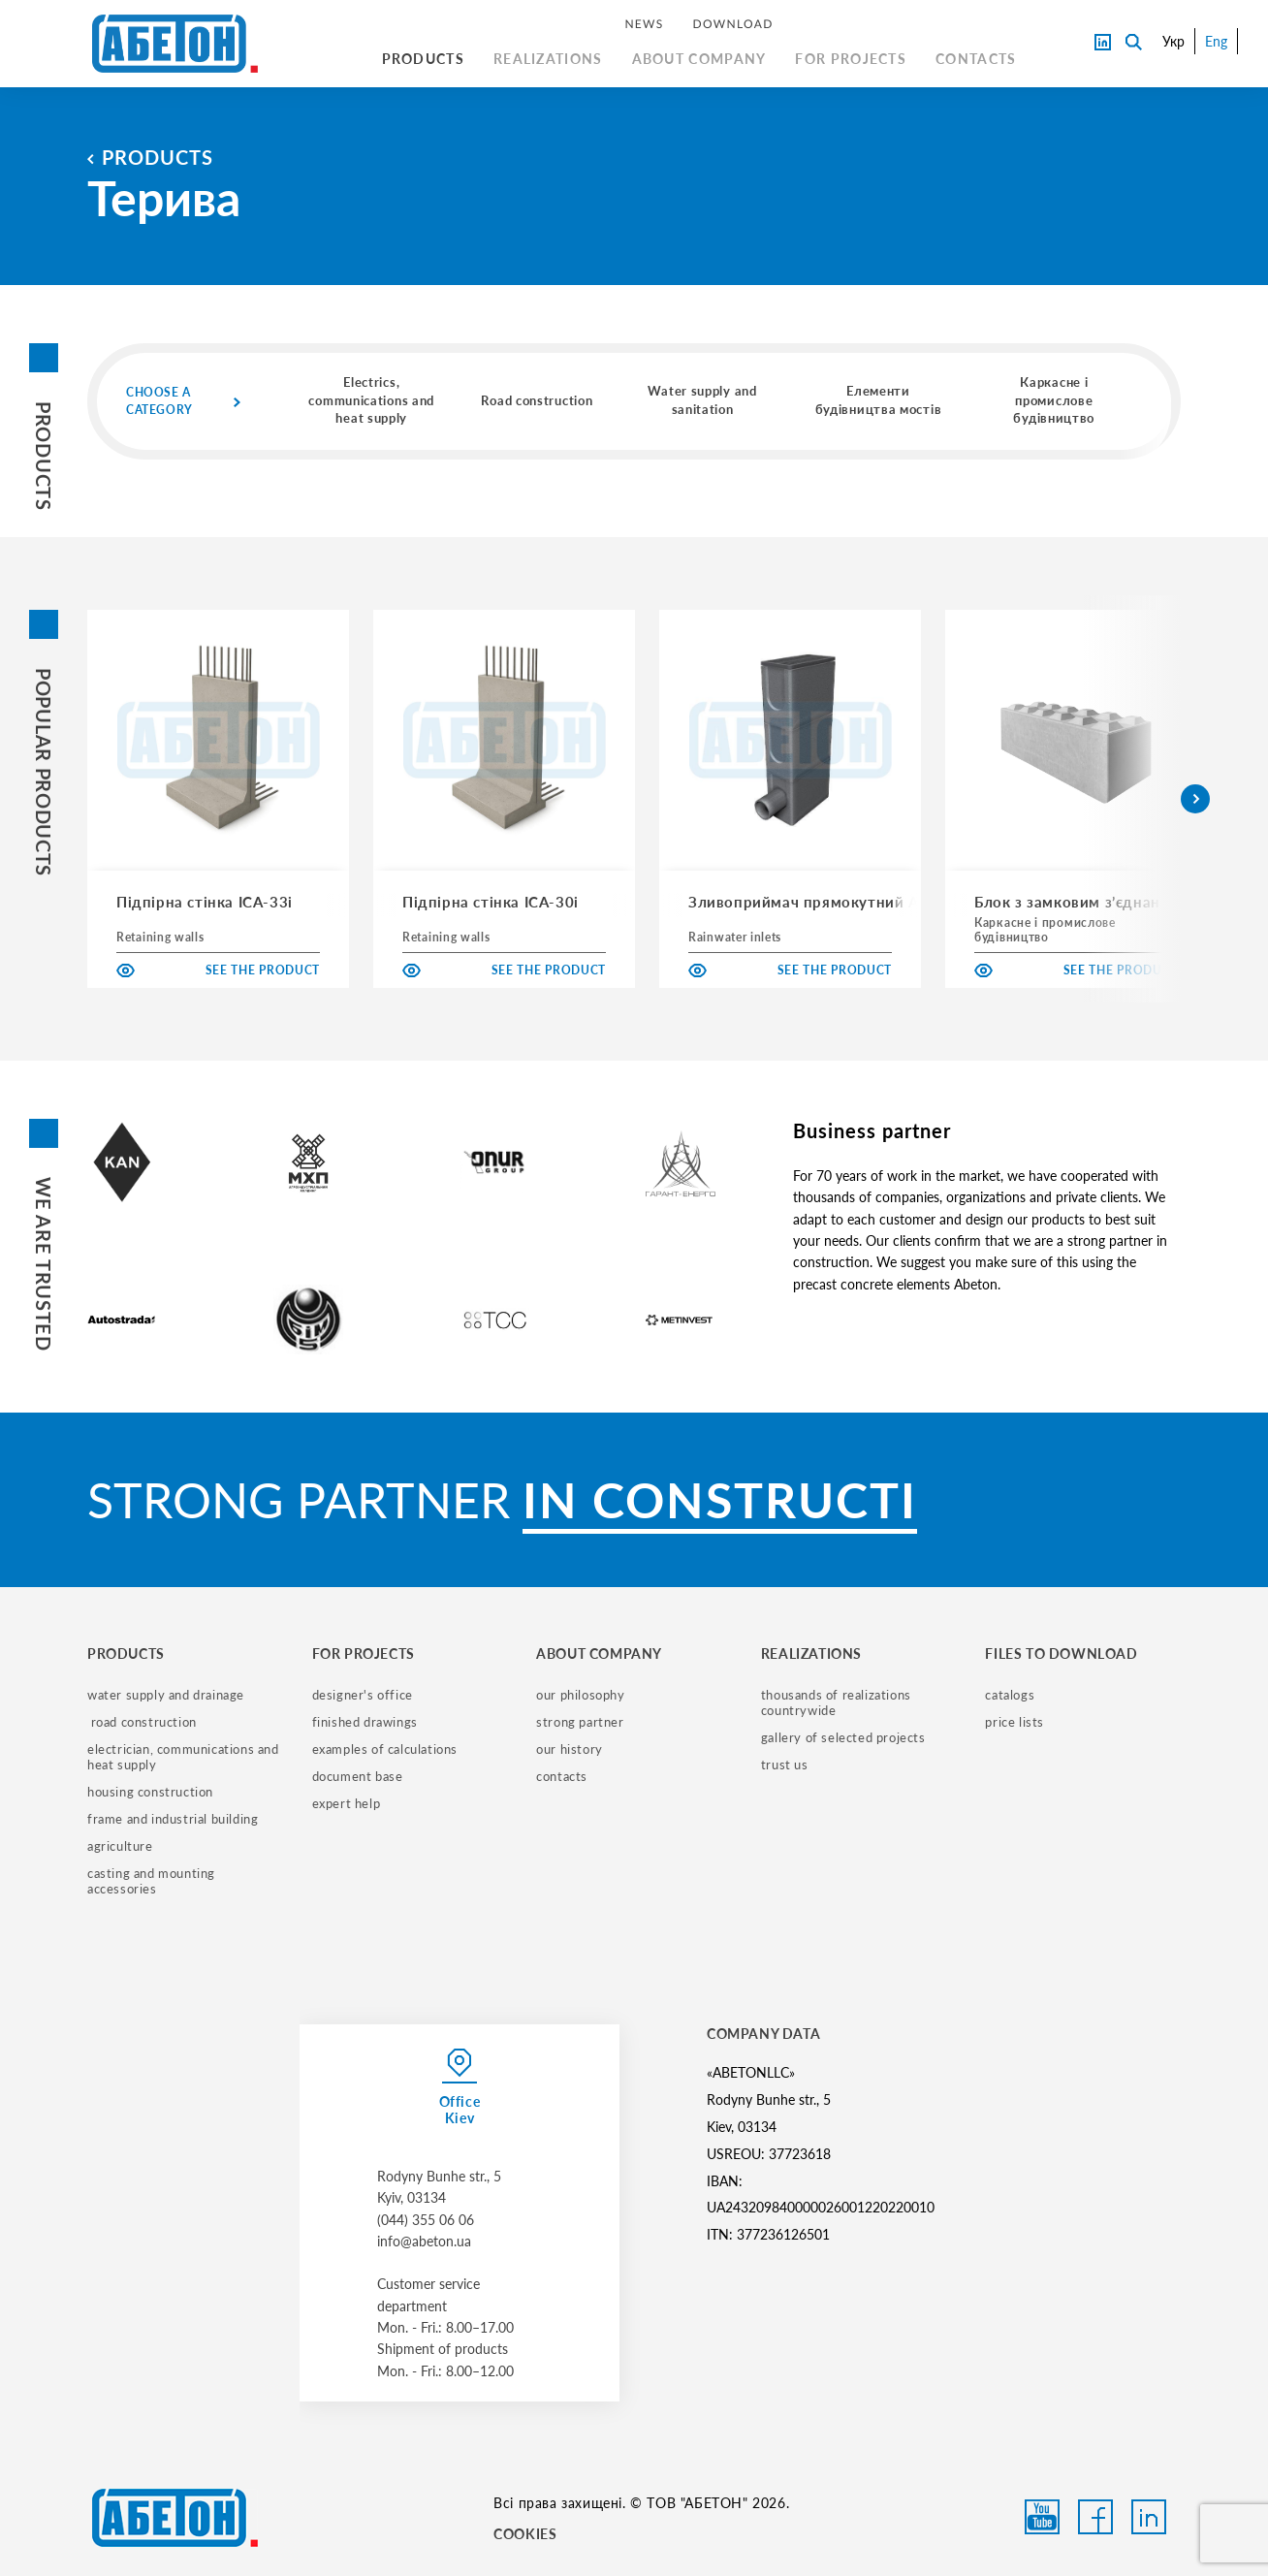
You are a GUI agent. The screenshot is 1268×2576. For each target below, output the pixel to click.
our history (569, 1749)
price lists (1014, 1722)
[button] (1195, 798)
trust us (784, 1764)
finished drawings (365, 1722)
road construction (142, 1722)
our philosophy (580, 1694)
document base (357, 1776)
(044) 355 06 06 (425, 2219)
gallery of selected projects (843, 1737)
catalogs (1009, 1694)
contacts (561, 1776)
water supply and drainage (165, 1694)
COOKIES (524, 2534)
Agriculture (120, 1846)
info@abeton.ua (424, 2241)
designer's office (362, 1694)
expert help (346, 1803)
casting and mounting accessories (153, 1880)
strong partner (579, 1722)
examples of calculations (385, 1749)
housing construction (150, 1791)
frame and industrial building (172, 1819)
